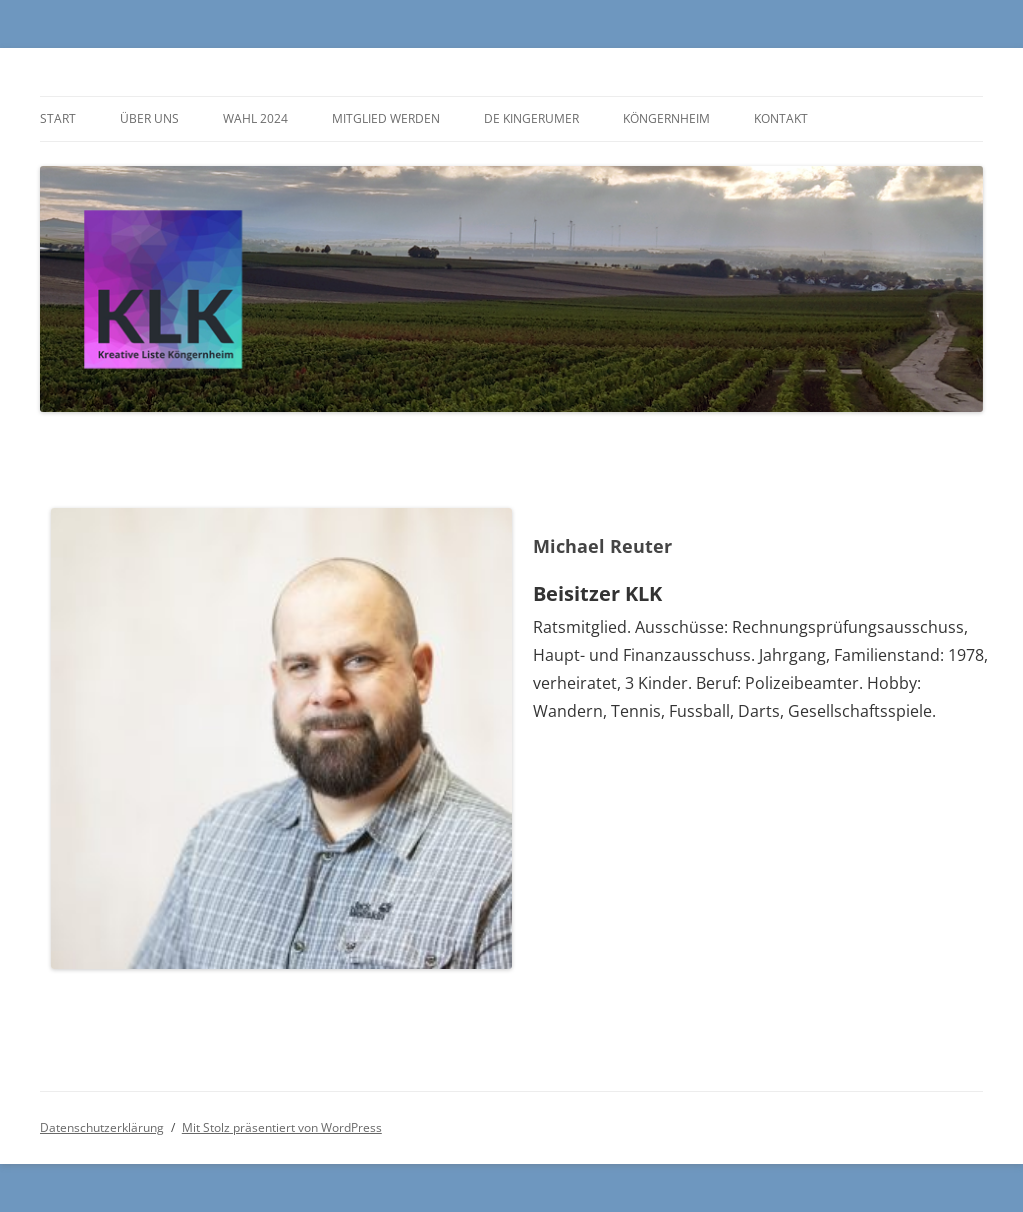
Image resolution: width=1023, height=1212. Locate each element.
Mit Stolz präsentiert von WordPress (282, 1127)
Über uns (149, 118)
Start (58, 118)
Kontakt (781, 118)
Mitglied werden (386, 118)
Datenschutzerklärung (102, 1127)
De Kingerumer (531, 118)
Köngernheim (666, 118)
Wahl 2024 (255, 118)
